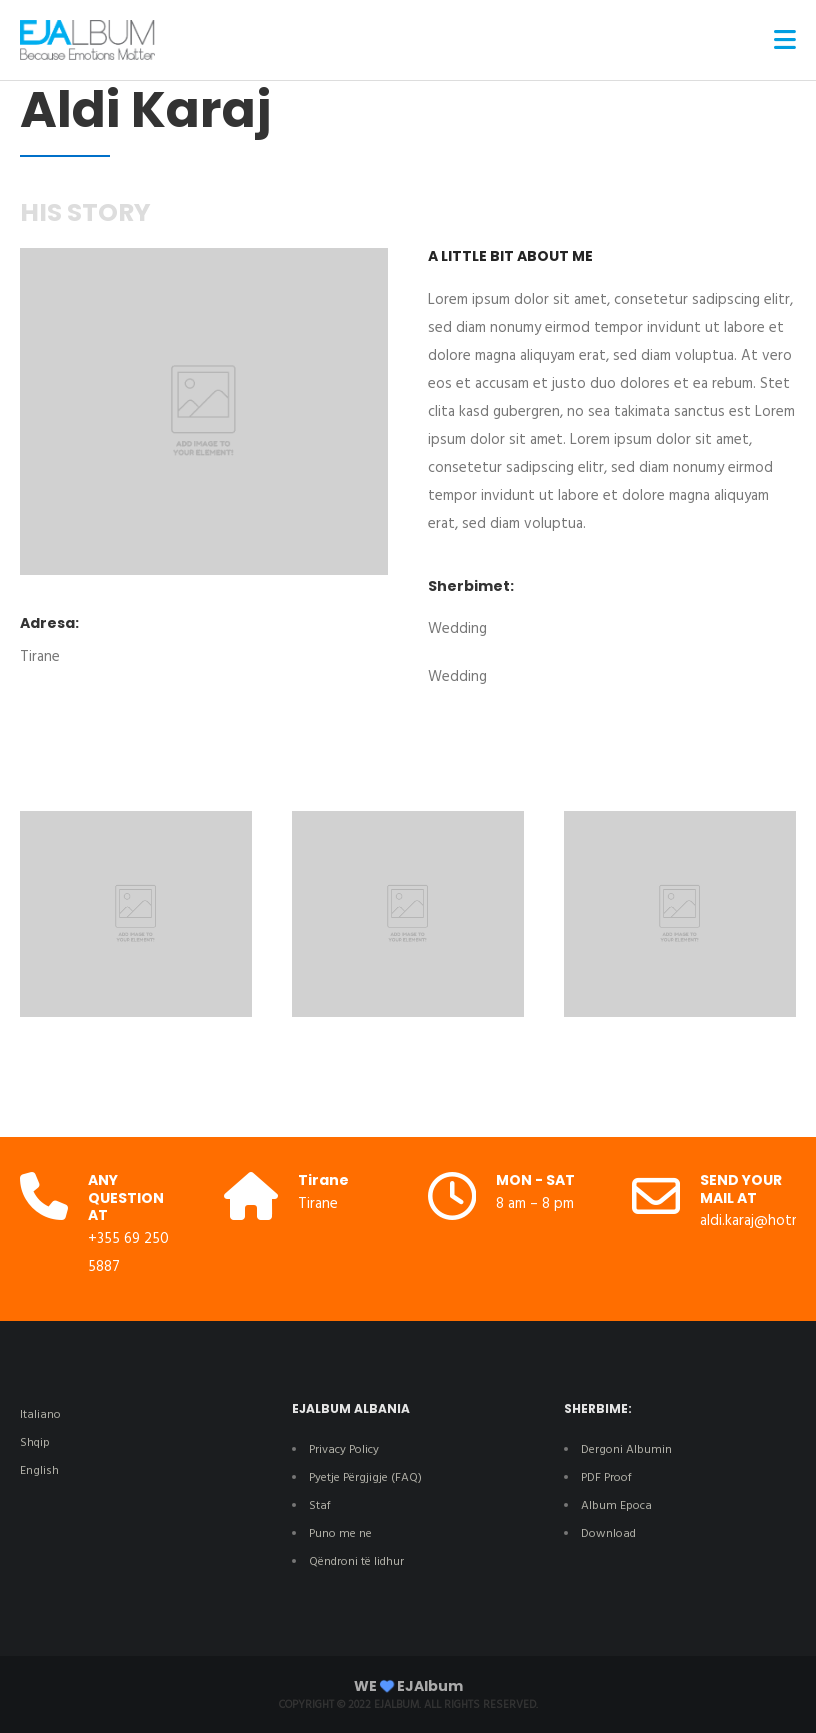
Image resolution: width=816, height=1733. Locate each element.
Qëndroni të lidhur (356, 1562)
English (39, 1471)
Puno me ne (340, 1534)
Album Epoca (616, 1506)
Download (610, 1534)
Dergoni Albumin (626, 1450)
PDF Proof (606, 1478)
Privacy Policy (344, 1450)
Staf (320, 1506)
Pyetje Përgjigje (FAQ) (365, 1478)
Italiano (40, 1415)
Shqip (35, 1443)
